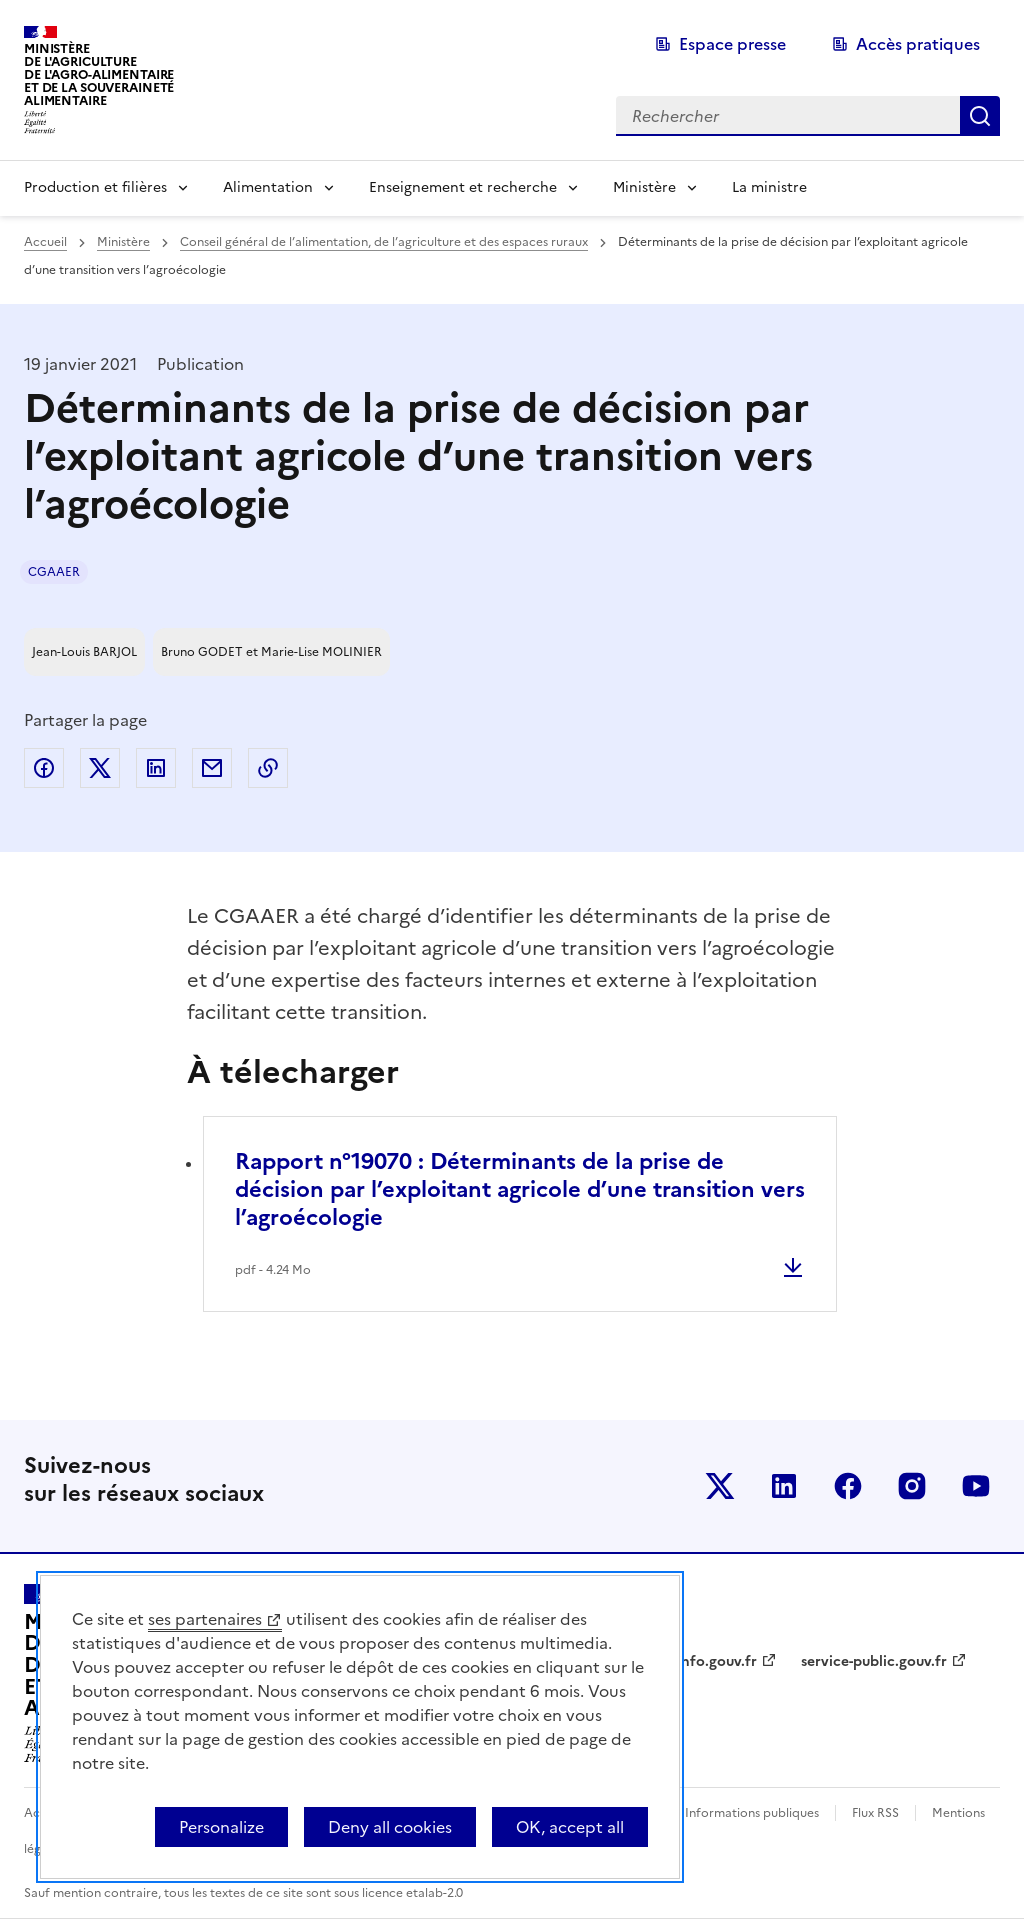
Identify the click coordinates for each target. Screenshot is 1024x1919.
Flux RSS (875, 1813)
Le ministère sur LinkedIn (784, 1486)
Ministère (644, 187)
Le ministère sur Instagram (912, 1486)
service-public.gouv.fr (874, 1661)
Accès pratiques (918, 44)
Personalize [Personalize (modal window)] (221, 1827)
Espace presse (732, 44)
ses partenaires (205, 1619)
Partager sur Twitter (100, 768)
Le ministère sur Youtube (976, 1486)
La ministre (769, 187)
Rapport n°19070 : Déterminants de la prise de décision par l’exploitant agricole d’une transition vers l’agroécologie (520, 1189)
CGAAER (54, 572)
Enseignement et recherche (463, 187)
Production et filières (95, 187)
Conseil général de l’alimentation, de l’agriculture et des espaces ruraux (384, 242)
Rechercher (980, 116)
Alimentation (268, 187)
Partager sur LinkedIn (156, 768)
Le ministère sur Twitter (720, 1486)
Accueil (45, 242)
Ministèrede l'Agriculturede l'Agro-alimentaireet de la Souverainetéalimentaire (99, 74)
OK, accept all (570, 1827)
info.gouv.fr (717, 1661)
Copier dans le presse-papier (268, 768)
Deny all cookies (390, 1827)
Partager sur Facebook (44, 768)
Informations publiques (752, 1813)
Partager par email (212, 768)
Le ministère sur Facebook (848, 1486)
